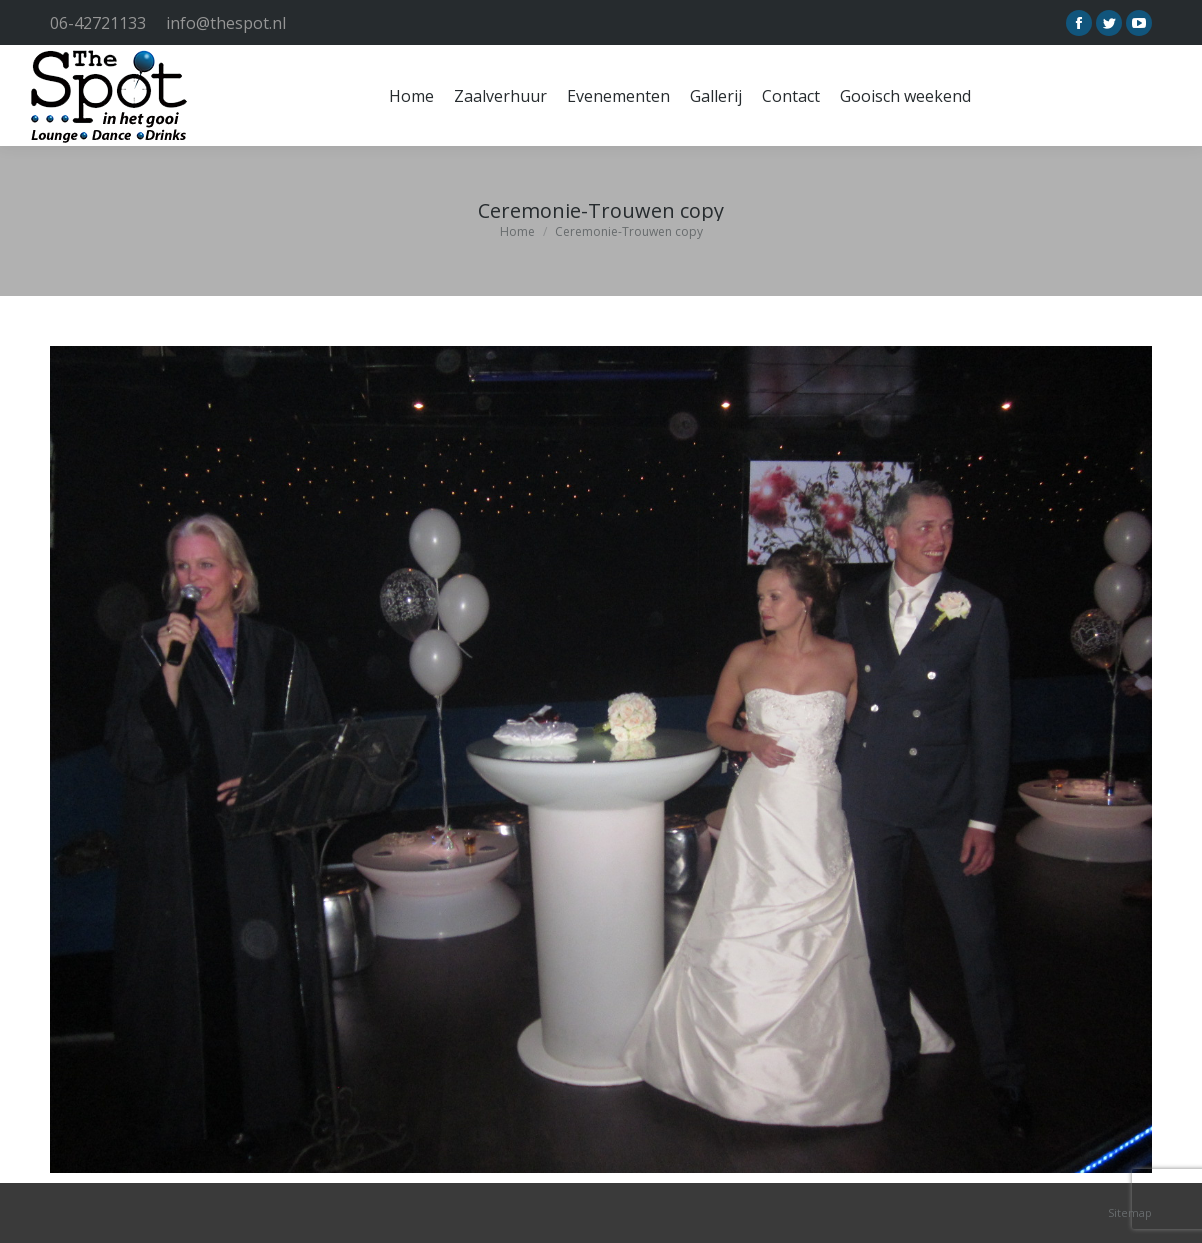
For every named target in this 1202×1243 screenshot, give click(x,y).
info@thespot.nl (226, 23)
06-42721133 (98, 23)
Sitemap (1130, 1212)
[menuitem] (411, 96)
